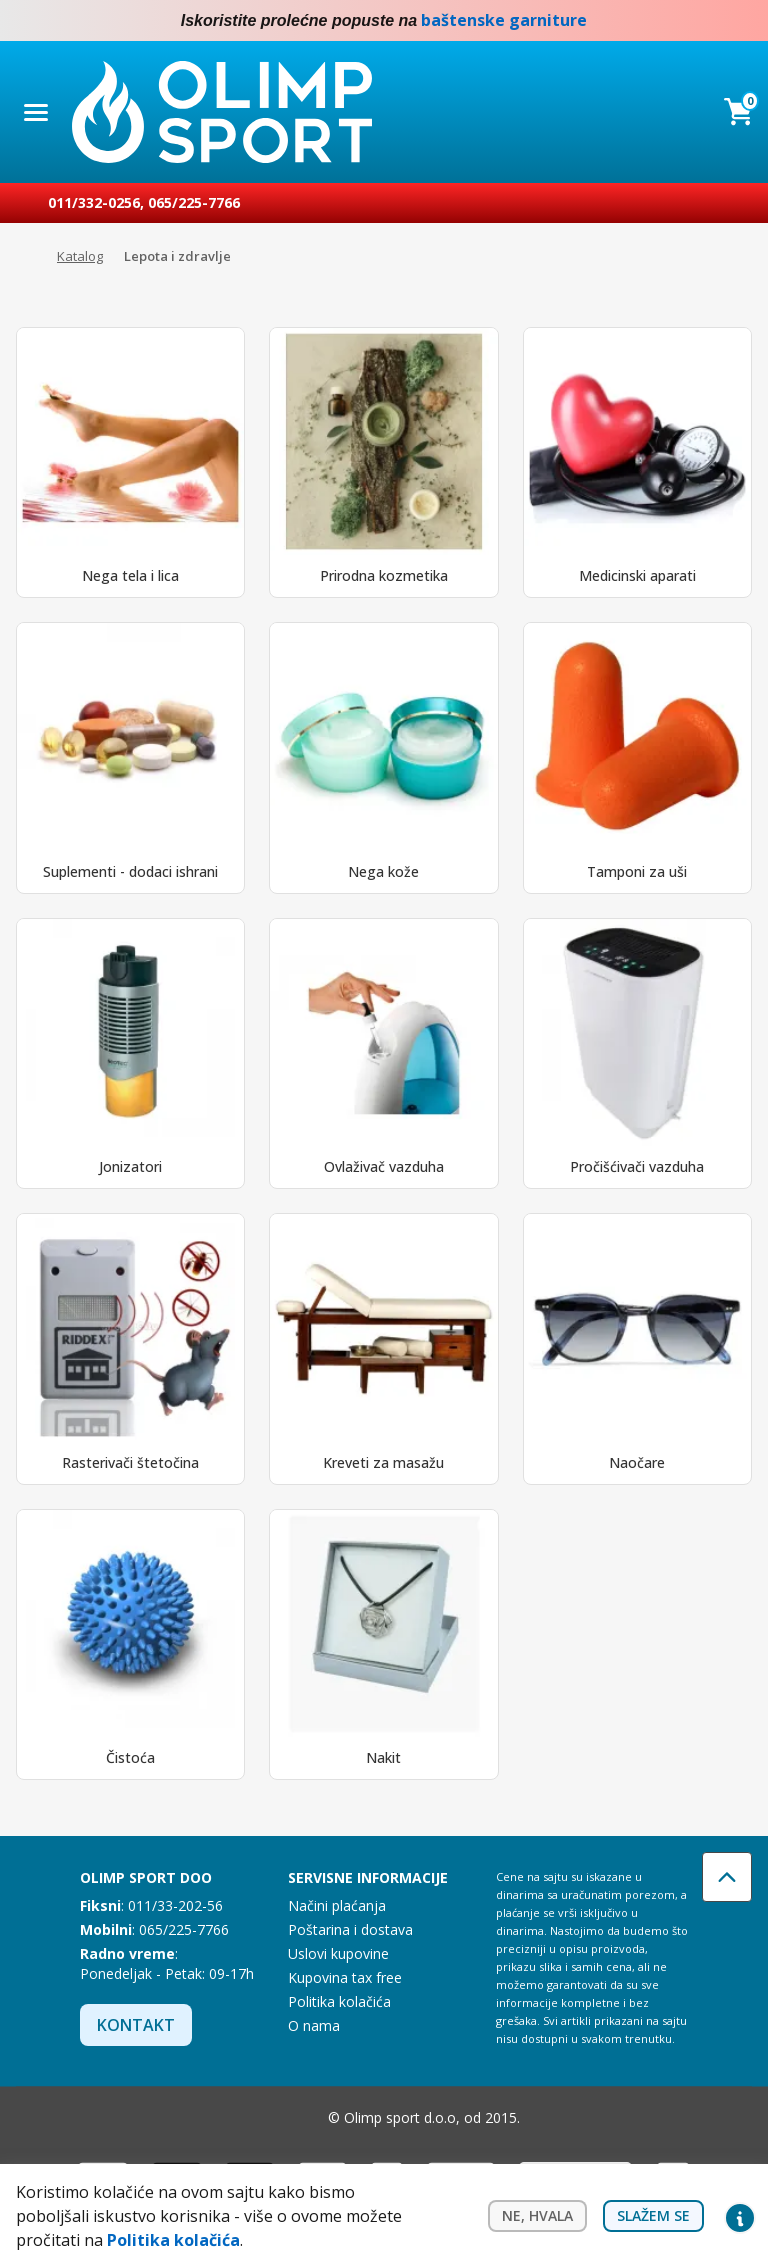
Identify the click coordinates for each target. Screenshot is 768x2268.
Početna (26, 257)
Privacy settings (740, 2216)
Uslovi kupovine (338, 1953)
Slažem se (653, 2215)
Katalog (80, 256)
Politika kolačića (339, 2001)
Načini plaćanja (337, 1905)
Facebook (700, 21)
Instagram (740, 21)
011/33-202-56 (175, 1905)
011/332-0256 (94, 202)
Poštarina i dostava (350, 1929)
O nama (314, 2025)
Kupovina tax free (345, 1977)
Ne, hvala (537, 2215)
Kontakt (136, 2025)
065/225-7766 (194, 202)
